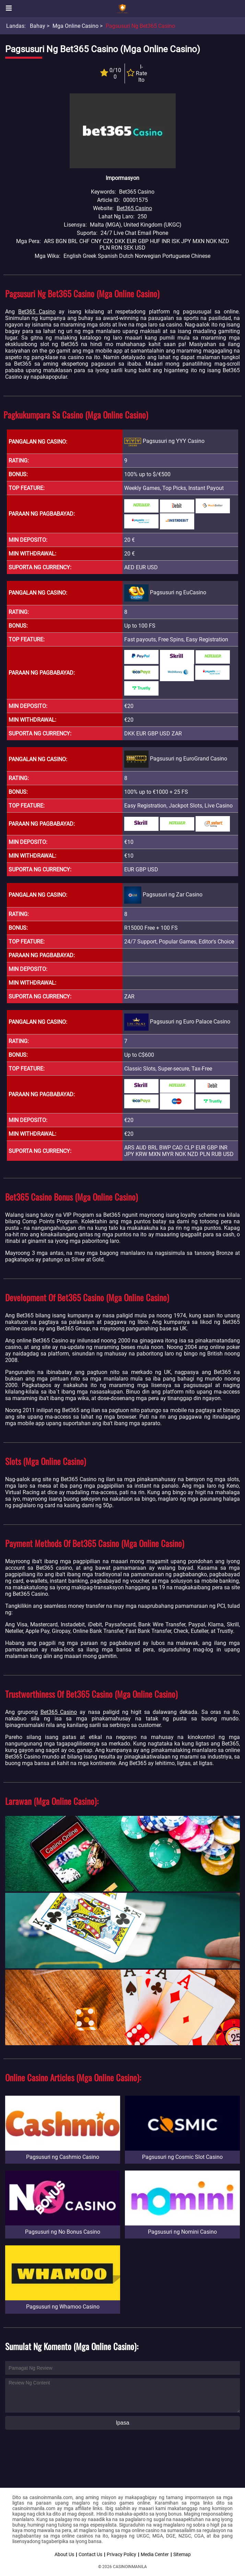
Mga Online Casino (75, 26)
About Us (64, 2554)
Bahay (37, 26)
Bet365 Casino (134, 208)
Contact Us (90, 2554)
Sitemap (182, 2554)
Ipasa (122, 2423)
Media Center (155, 2554)
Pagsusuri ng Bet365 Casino (140, 26)
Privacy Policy (121, 2554)
